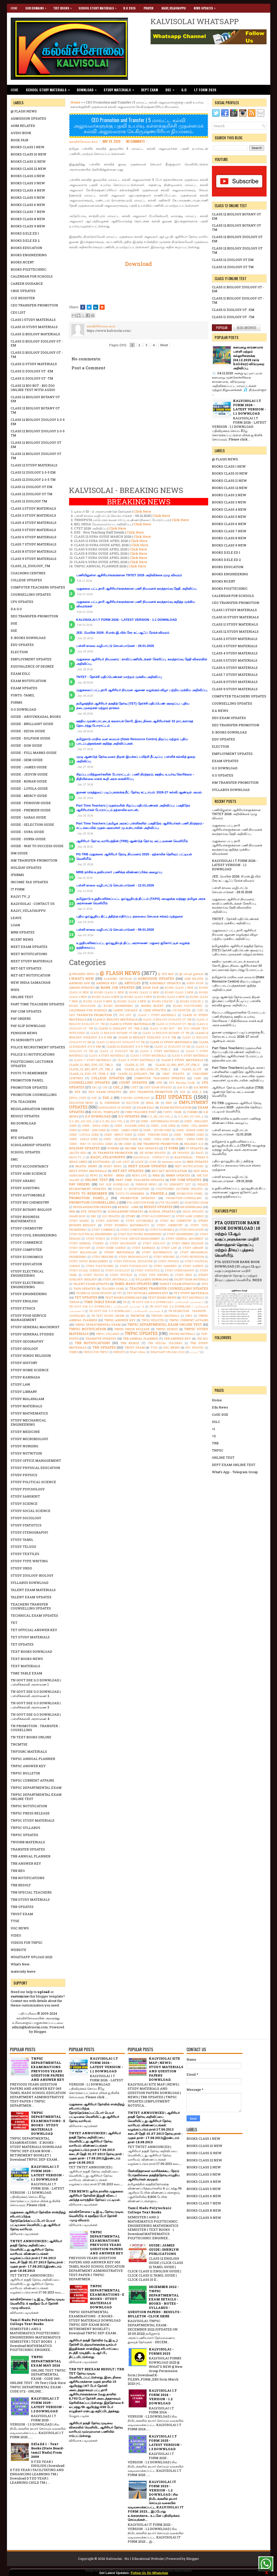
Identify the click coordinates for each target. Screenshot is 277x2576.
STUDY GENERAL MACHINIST (185, 1238)
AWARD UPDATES (82, 987)
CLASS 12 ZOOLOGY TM (116, 1051)
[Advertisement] (138, 289)
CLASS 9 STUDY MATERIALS (182, 1060)
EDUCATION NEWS (81, 1103)
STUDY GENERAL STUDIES (86, 1243)
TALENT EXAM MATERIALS (191, 1279)
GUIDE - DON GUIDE (163, 1125)
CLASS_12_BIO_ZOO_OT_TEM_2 (147, 1069)
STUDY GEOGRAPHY (123, 1243)
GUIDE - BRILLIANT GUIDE (32, 724)
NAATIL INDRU (86, 1166)
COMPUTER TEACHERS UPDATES (159, 1078)
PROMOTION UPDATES (137, 1198)
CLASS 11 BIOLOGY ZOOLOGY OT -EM (167, 1019)
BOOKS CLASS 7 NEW (28, 211)
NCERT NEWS (113, 1166)
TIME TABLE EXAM (100, 1302)
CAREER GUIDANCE (125, 1010)
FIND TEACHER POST (140, 1112)
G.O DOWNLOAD (98, 1116)
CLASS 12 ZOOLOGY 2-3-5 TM (127, 1046)
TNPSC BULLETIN (152, 1320)
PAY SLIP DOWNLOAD (114, 1184)
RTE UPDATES (91, 1211)
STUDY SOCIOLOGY (117, 1270)
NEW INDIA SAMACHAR (30, 982)
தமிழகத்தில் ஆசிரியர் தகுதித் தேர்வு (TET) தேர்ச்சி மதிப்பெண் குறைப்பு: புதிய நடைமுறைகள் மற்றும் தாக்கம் (238, 950)
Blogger (40, 2031)
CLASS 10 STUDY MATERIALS (34, 327)
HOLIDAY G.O (193, 1144)
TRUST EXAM (134, 1347)
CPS (159, 1082)
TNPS (188, 1315)
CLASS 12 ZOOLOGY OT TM (31, 494)
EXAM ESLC (145, 1107)
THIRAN (74, 1302)
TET (119, 1293)
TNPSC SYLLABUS (107, 1334)
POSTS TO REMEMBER (88, 1193)
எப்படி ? (194, 1352)
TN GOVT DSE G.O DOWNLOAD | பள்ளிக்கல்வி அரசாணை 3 (36, 1705)
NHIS (156, 1175)
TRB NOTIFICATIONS (92, 1343)
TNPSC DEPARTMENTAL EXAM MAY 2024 (46, 2361)
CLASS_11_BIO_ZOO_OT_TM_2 (91, 1065)
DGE (182, 1092)
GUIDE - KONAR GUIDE (190, 1130)
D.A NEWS (201, 1087)
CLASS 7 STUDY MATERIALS (92, 1060)
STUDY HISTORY (79, 1248)
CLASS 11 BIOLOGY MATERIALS (115, 1019)
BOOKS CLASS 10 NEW (28, 154)
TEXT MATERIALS (192, 1297)
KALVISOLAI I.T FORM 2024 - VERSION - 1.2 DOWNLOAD (163, 2396)
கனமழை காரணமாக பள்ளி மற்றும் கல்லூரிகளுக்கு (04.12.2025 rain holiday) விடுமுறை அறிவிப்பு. (248, 357)
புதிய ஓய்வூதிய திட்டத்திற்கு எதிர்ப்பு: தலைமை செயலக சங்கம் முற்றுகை (129, 916)
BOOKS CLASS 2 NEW (179, 992)
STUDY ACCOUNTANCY (156, 1216)
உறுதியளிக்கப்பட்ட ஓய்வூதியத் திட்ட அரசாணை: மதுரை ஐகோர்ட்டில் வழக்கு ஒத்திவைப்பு (239, 1192)
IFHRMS (113, 1148)
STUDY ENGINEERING (180, 1234)
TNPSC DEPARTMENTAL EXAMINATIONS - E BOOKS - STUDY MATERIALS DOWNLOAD (48, 2123)
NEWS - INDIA (114, 1175)
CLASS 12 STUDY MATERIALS (171, 1042)
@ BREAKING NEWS (82, 974)
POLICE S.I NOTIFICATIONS (131, 1189)
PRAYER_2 (159, 1193)
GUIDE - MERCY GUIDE (118, 1134)
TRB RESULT (129, 1343)
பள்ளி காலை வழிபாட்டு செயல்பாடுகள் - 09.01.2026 (115, 929)
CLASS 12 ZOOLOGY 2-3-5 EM (33, 472)
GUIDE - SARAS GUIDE (83, 1139)
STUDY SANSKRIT (165, 1266)
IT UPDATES (194, 1148)
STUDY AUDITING (107, 1220)
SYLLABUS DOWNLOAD (152, 1279)
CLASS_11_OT (134, 1065)
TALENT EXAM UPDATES (91, 1284)
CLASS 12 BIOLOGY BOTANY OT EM (113, 1033)
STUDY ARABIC (79, 1220)
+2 (214, 1436)
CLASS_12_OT (191, 1069)
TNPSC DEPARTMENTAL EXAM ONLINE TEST (164, 1324)
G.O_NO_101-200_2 (190, 1116)
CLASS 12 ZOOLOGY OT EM (172, 1046)
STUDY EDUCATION (191, 1229)
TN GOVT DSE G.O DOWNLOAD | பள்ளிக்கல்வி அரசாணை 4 (126, 1311)
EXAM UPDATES (24, 688)
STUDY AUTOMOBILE (139, 1220)
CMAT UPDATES (173, 1073)
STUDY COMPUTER (132, 1229)
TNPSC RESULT (167, 1329)
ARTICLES (132, 983)
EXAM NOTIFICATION (175, 1107)
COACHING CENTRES (28, 573)
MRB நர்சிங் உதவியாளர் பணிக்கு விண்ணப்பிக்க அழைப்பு (119, 872)
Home (14, 8)
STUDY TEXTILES (121, 1275)
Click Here (142, 511)
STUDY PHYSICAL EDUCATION (133, 1261)
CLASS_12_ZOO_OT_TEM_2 (88, 1073)
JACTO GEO (77, 1153)
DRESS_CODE (77, 1098)
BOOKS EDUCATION (82, 1006)
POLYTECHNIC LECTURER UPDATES (179, 1189)
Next (164, 345)
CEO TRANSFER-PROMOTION (90, 1015)
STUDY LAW (169, 1248)
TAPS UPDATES (84, 1288)
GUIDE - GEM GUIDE (93, 1130)
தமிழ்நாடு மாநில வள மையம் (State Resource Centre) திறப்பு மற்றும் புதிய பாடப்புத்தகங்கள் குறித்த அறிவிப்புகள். (238, 983)
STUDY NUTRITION (192, 1257)
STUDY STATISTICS (147, 1270)
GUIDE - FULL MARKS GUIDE (34, 752)
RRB (72, 1211)
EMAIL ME (152, 1103)
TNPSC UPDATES (141, 1333)
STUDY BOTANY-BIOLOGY (31, 1209)
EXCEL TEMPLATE (105, 1112)
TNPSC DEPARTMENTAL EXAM (97, 1324)
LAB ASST (122, 1162)
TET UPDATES (86, 1297)
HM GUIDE (124, 1144)
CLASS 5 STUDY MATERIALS (148, 1055)
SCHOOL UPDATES (162, 1211)
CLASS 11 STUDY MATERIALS (130, 1024)
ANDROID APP (79, 983)
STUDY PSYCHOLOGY (133, 1266)
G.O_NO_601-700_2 (112, 1121)
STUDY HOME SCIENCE (111, 1248)
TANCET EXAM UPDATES (177, 1284)
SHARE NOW (77, 1216)
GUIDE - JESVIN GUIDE (157, 1130)
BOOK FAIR (151, 987)
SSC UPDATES (111, 1216)
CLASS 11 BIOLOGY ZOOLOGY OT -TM (37, 354)
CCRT (200, 1010)
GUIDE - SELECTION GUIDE (120, 1139)
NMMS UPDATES (178, 1175)
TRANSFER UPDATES (100, 1338)
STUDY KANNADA (143, 1248)
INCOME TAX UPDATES (141, 1148)
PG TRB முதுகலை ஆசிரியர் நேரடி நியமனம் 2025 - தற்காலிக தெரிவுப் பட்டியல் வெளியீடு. (237, 1107)
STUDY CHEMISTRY (170, 1225)
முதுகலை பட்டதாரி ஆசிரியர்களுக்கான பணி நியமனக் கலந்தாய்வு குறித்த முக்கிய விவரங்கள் (237, 847)
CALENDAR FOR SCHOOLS (88, 1010)
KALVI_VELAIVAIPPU (107, 1157)
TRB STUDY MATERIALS (30, 1899)
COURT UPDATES (133, 1082)
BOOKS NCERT (152, 1006)
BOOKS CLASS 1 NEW (179, 987)
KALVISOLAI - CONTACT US (151, 1157)
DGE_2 (196, 1092)
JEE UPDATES (181, 1153)
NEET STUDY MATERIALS (88, 1171)
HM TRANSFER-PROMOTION (157, 1144)
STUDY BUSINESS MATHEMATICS (126, 1225)
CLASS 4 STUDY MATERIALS (107, 1055)
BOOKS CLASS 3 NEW (28, 183)
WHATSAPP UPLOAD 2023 (167, 1352)
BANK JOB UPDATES (118, 987)
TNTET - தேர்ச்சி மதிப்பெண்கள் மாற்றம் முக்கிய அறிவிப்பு (119, 677)
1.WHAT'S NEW (81, 978)
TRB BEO (202, 1338)
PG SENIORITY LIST (177, 1184)
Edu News (220, 1407)
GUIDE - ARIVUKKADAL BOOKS (159, 1121)
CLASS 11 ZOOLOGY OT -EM (174, 1024)
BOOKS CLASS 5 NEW (138, 997)
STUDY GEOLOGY (154, 1243)
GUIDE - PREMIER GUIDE (188, 1134)
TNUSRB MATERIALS (182, 1334)
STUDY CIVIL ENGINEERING (34, 1235)
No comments (135, 141)
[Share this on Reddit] (102, 307)
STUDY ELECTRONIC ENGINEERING (140, 1234)
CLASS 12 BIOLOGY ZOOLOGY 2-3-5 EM (38, 421)
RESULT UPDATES (158, 1207)
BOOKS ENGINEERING (118, 1006)
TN (124, 1302)
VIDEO (73, 1352)
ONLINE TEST (96, 1179)
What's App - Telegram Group (235, 1472)
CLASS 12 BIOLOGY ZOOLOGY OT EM (36, 444)
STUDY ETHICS (95, 1238)
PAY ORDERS (79, 1184)
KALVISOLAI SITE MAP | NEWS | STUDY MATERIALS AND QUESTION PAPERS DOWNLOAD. (166, 2069)
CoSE (197, 1078)
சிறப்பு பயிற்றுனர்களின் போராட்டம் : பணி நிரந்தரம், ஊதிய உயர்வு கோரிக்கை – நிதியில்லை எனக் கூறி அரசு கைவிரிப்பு (239, 1018)
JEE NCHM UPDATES (152, 1153)
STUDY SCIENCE (193, 1266)
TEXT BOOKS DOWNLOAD (123, 1297)
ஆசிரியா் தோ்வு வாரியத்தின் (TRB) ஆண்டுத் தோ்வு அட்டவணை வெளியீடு (132, 841)
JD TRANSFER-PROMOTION (112, 1153)
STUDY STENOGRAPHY (180, 1270)
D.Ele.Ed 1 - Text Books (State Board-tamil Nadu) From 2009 (47, 2450)
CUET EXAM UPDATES (158, 1087)
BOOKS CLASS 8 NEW (97, 1001)
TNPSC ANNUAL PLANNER (33, 1758)
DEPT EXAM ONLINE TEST (233, 1464)
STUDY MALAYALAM (83, 1252)
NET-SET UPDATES (128, 1170)
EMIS (169, 1103)
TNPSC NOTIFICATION (87, 1329)
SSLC (216, 1421)
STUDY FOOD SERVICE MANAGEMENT (135, 1238)
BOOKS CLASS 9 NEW (132, 1001)
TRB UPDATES (104, 1347)
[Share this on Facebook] (82, 307)
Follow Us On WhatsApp (149, 2573)
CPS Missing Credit (182, 1082)
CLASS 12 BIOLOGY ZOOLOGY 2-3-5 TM (147, 1037)
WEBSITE (119, 1352)
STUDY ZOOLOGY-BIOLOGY (32, 1575)
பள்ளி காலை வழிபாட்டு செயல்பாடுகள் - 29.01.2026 (115, 646)
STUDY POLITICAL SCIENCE (33, 1482)
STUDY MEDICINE (103, 1257)
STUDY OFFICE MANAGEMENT (88, 1261)
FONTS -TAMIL (172, 1112)
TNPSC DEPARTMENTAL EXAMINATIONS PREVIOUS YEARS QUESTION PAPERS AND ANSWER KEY (47, 2069)
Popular (222, 327)
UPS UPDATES (194, 1347)
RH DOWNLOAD (191, 1207)
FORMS (192, 1112)
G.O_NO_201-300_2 (82, 1121)
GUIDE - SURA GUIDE (156, 1139)
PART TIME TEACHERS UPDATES (140, 1180)
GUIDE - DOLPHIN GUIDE (129, 1125)
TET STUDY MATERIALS (190, 1293)
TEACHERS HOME (112, 1288)
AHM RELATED (193, 978)
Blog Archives (246, 327)
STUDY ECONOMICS (161, 1229)
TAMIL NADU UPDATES (133, 1283)
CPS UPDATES (22, 601)
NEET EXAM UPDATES (147, 1166)
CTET (134, 1087)
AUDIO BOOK (195, 983)
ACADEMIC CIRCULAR (118, 978)
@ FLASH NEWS (120, 973)
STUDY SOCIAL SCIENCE (84, 1270)
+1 (213, 1429)
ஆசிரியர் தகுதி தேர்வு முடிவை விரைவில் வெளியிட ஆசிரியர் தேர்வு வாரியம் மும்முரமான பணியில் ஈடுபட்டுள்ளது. (96, 2429)
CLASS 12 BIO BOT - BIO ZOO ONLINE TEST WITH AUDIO (33, 387)
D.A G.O (182, 1087)
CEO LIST (125, 1015)
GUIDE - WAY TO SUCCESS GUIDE (91, 1144)
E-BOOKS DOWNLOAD (135, 1098)
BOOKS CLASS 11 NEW (109, 992)
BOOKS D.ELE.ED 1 (163, 1001)
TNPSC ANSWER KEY (120, 1320)
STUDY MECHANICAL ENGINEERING (28, 1422)
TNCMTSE (137, 1315)
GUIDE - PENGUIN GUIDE (152, 1134)
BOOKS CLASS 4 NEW (105, 997)
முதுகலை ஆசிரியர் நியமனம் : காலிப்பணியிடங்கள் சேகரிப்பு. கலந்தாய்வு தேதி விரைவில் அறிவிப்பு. (234, 905)
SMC (93, 1216)
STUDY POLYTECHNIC (100, 1266)
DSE (94, 1098)
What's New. (138, 1352)
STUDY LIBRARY (193, 1248)
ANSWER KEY (106, 983)
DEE (77, 1092)
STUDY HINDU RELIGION (187, 1243)
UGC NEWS (171, 1347)
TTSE (154, 1347)
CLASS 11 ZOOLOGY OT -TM (32, 378)
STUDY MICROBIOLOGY (133, 1257)
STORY (130, 1216)
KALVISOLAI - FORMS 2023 (161, 2351)
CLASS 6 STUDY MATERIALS (189, 1055)
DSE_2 (108, 1097)
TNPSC (217, 1450)
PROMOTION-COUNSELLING (184, 1198)
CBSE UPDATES (154, 1010)
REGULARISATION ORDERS (92, 1207)
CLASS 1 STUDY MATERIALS (157, 1015)
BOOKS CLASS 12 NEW (144, 992)
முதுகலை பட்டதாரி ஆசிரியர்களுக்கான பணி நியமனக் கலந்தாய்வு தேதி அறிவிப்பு (136, 588)
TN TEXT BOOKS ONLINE (107, 1315)
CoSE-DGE (220, 1414)
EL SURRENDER (110, 1103)
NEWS (94, 1175)
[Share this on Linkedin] (95, 307)
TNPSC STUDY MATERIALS (32, 1820)
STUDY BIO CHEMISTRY (176, 1220)
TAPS (204, 1284)
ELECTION (132, 1103)
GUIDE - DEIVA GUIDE (95, 1125)
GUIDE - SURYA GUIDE (189, 1139)
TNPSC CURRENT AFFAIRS (188, 1320)
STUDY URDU (183, 1275)
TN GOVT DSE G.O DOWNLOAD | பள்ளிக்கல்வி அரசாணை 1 (167, 1302)
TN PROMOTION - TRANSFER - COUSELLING (35, 1728)
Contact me (19, 2000)
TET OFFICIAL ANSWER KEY (147, 1293)
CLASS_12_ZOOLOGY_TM (136, 1073)
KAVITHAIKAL (102, 1162)
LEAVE (139, 1162)
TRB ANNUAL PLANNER (140, 1338)
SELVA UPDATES (193, 1211)
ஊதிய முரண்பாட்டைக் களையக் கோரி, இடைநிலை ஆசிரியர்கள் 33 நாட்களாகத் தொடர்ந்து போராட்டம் (237, 965)
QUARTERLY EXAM (196, 1202)
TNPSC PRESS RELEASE (132, 1329)
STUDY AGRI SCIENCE (190, 1216)
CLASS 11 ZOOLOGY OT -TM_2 (120, 1028)
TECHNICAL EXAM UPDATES (94, 1293)
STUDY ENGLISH (24, 1301)
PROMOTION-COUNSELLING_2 (94, 1202)
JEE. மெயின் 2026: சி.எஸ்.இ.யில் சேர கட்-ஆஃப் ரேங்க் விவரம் (122, 632)
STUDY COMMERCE (103, 1229)
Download (138, 263)
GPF (132, 1121)
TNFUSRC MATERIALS (165, 1315)
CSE (104, 1087)
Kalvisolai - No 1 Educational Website (135, 2558)
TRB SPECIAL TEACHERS (165, 1343)
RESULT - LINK (128, 1207)
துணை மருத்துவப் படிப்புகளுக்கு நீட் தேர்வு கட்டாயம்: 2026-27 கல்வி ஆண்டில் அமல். (139, 792)
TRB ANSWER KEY (177, 1338)
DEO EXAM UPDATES (104, 1092)
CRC (94, 1087)
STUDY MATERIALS (119, 1252)
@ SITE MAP (166, 974)
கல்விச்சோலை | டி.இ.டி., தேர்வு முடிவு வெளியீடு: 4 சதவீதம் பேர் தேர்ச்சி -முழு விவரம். (37, 2303)
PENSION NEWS (146, 1184)
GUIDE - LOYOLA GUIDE (84, 1134)
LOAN (152, 1162)
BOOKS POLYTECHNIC (187, 1006)
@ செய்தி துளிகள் (191, 974)
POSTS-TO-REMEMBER (130, 1193)
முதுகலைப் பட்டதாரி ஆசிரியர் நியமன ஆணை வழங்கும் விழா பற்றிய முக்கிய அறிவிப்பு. (142, 690)
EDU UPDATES (174, 1096)
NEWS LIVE (139, 1175)
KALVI (199, 1153)
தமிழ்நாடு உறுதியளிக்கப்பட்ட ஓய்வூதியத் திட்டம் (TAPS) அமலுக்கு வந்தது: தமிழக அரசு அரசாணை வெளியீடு (238, 1147)
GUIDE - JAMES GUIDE (124, 1130)
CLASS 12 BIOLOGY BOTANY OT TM (165, 1033)
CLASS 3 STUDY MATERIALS (33, 515)
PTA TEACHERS (169, 1202)
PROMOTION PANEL (190, 1193)
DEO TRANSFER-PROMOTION (150, 1092)
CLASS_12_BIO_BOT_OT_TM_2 (91, 1069)
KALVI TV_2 (77, 1157)
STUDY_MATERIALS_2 (116, 1279)
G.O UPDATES (129, 1116)
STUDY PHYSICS (168, 1261)
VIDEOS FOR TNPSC (96, 1352)
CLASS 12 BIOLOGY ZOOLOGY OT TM (120, 1042)
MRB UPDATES (197, 1162)
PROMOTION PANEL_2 (88, 1198)
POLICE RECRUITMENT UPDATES (38, 1047)
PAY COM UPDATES (185, 1179)
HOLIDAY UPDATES (84, 1148)
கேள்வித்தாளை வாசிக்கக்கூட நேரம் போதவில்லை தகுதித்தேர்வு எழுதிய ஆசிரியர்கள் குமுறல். (154, 2175)
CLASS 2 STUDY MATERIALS (159, 1051)
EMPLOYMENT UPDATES (31, 659)
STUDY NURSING (164, 1257)
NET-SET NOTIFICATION (169, 1171)
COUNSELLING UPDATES (89, 1082)
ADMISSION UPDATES (156, 978)
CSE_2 (118, 1087)
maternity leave (171, 1162)
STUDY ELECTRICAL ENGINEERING (91, 1234)
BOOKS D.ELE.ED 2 (192, 1001)
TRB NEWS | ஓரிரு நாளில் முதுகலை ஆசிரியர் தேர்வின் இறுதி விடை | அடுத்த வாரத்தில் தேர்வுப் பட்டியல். (96, 2195)
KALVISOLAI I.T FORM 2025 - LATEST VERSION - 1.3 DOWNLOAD (47, 2404)
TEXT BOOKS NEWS (162, 1297)
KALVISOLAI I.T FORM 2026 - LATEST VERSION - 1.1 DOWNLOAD (126, 620)
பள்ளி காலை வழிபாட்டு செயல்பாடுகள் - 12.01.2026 (115, 885)
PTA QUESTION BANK (141, 1202)
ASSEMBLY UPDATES (165, 983)
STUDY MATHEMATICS (157, 1252)
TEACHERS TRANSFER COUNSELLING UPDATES (168, 1288)
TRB (215, 1443)
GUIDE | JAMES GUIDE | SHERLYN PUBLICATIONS (164, 2249)
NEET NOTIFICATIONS (189, 1166)
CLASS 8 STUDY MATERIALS (136, 1060)
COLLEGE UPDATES (107, 1078)
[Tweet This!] (89, 307)
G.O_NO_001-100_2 (160, 1116)
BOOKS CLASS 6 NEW (171, 997)
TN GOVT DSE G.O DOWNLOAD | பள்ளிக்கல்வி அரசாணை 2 (106, 1306)
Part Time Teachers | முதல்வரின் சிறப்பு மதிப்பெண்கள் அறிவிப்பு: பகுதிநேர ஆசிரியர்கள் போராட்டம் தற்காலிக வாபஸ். (237, 1054)
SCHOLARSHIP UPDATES (125, 1211)
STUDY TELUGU (93, 1275)
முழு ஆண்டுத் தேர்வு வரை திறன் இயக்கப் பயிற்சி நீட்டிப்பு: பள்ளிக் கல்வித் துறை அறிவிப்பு (236, 1001)
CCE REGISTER (181, 1010)
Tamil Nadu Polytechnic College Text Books (32, 2322)
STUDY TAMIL (22, 1539)
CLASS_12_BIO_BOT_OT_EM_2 (177, 1065)
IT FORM (171, 1148)
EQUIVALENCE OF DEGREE (114, 1107)
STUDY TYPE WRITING (154, 1275)
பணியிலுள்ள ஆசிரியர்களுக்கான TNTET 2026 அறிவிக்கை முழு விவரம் (129, 575)
